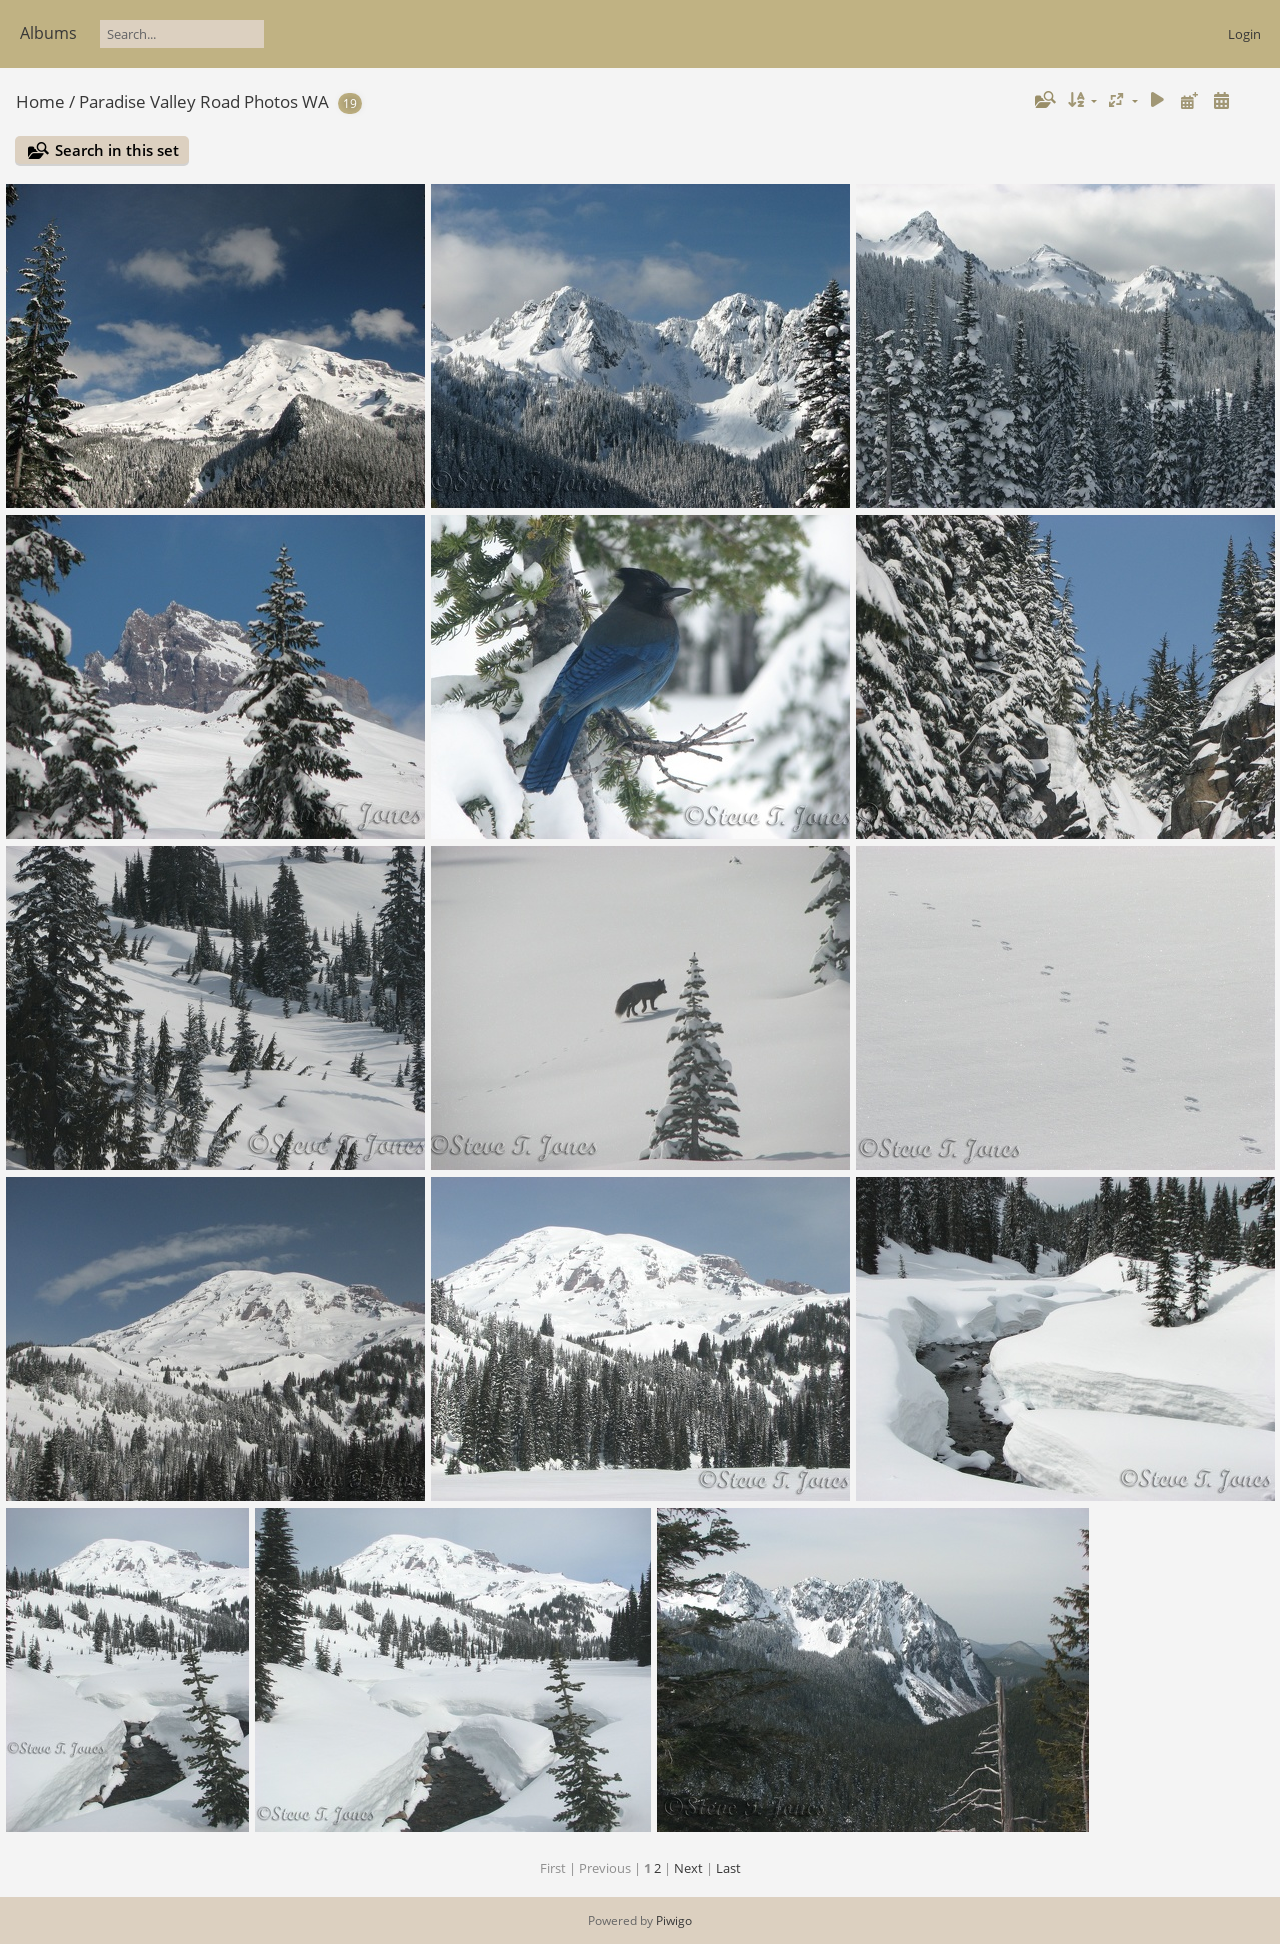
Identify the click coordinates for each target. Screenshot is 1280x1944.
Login (1244, 34)
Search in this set (117, 150)
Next (688, 1868)
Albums (48, 33)
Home (40, 101)
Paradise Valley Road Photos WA (204, 101)
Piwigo (674, 1920)
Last (728, 1868)
